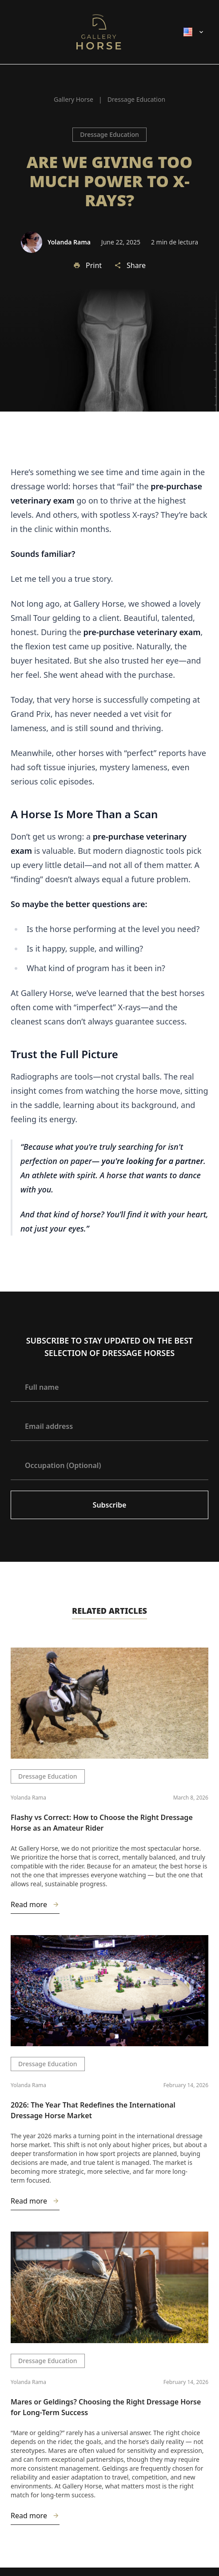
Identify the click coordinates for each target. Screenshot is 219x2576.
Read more (35, 1906)
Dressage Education (109, 134)
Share (130, 265)
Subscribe (110, 1505)
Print (87, 265)
